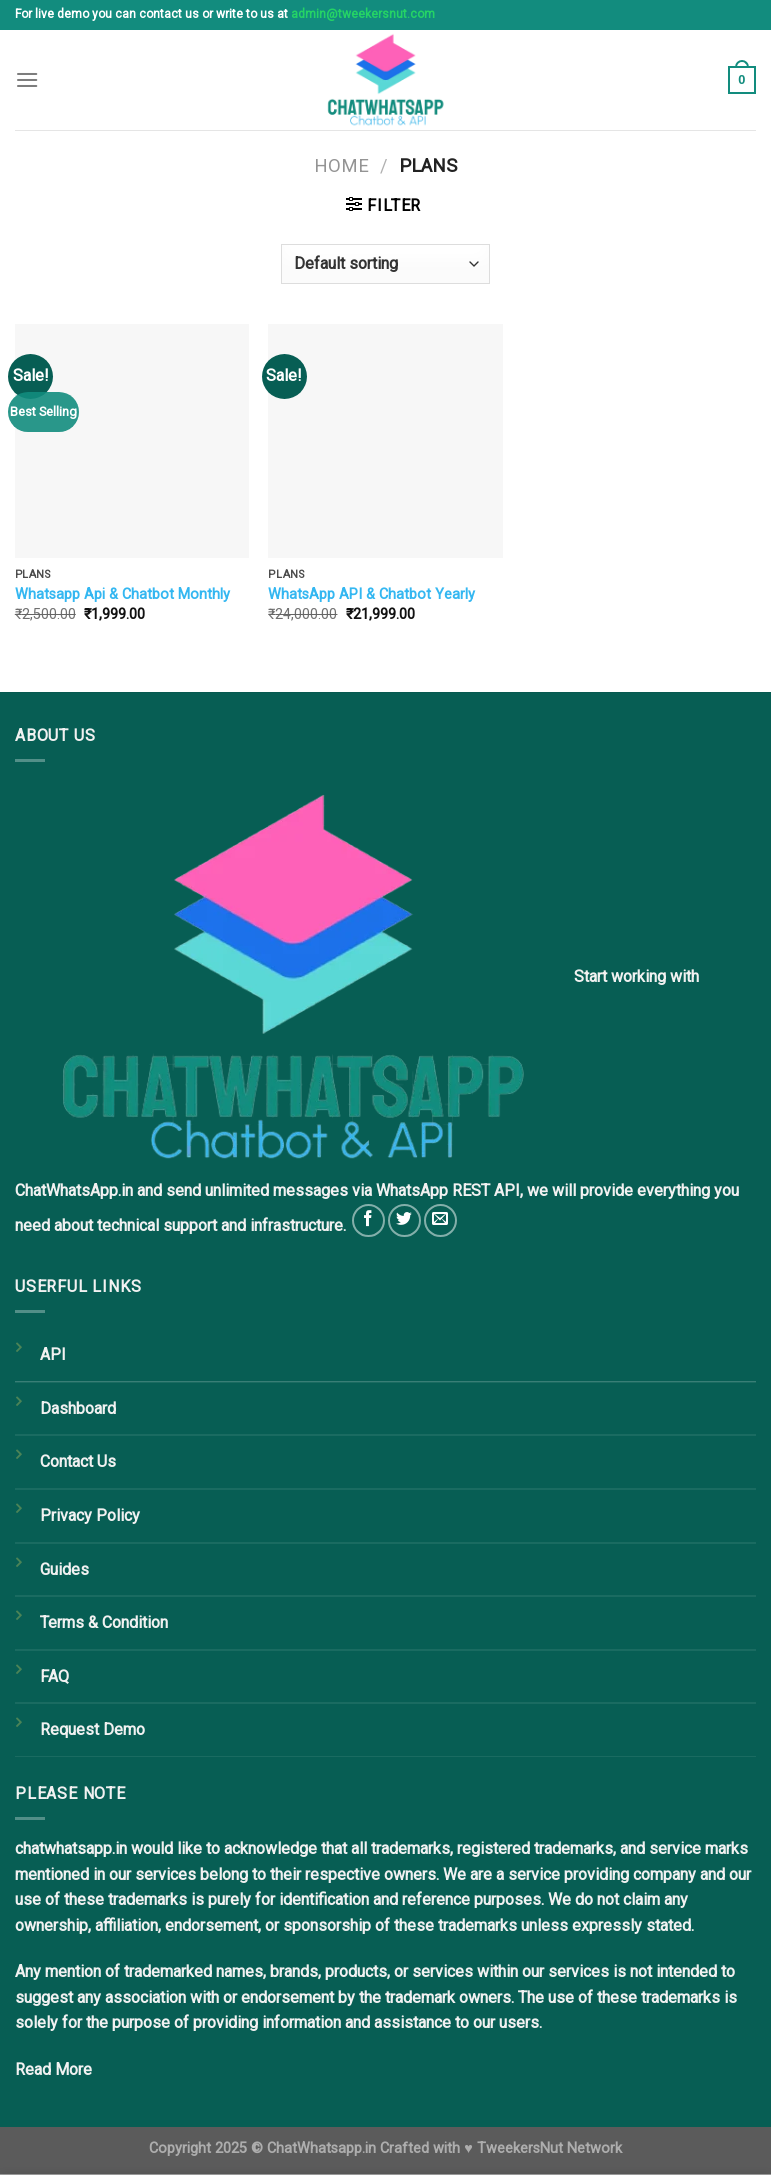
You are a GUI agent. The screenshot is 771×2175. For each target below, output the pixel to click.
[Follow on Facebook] (368, 1220)
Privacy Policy (90, 1515)
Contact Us (78, 1461)
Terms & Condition (104, 1622)
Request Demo (92, 1729)
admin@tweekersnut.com (363, 14)
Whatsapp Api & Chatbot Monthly (122, 594)
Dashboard (78, 1408)
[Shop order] (385, 264)
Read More (53, 2069)
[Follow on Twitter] (404, 1220)
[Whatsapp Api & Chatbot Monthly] (132, 441)
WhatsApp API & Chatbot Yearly (371, 594)
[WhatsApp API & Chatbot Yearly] (385, 441)
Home (341, 165)
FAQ (54, 1676)
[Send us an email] (440, 1220)
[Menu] (27, 79)
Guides (64, 1569)
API (53, 1354)
